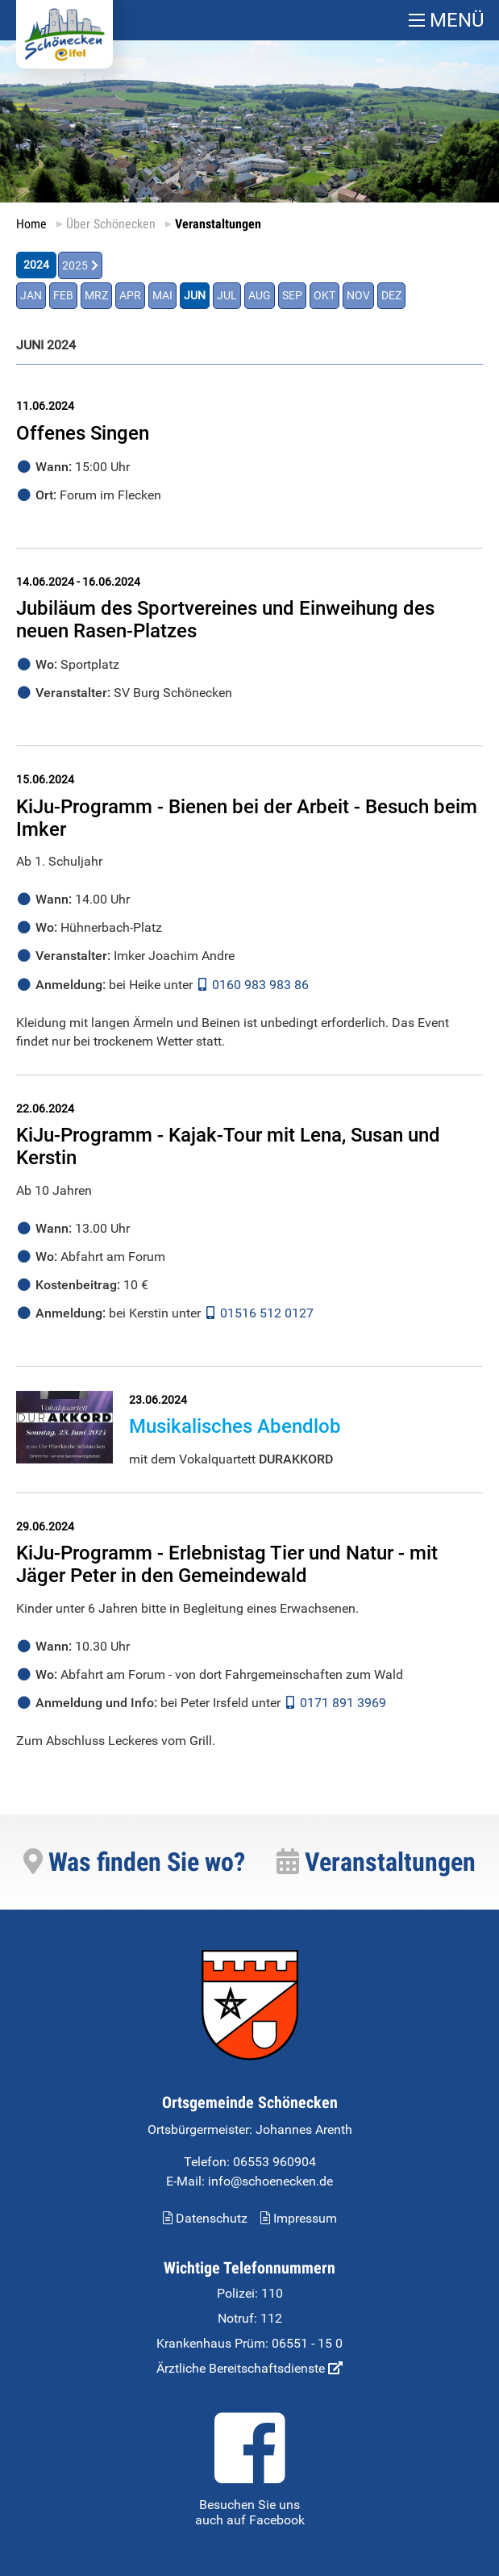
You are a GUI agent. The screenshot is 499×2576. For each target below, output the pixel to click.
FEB (63, 296)
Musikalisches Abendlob (235, 1426)
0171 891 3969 (343, 1702)
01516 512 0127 (267, 1313)
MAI (162, 296)
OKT (324, 296)
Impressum (298, 2218)
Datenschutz (205, 2218)
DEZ (391, 296)
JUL (227, 296)
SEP (292, 296)
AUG (259, 296)
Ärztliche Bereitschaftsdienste (249, 2368)
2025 (75, 266)
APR (130, 296)
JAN (31, 296)
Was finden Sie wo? (134, 1862)
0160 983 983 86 (260, 984)
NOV (358, 296)
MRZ (96, 296)
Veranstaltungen (376, 1862)
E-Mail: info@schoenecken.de (249, 2181)
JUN (195, 296)
